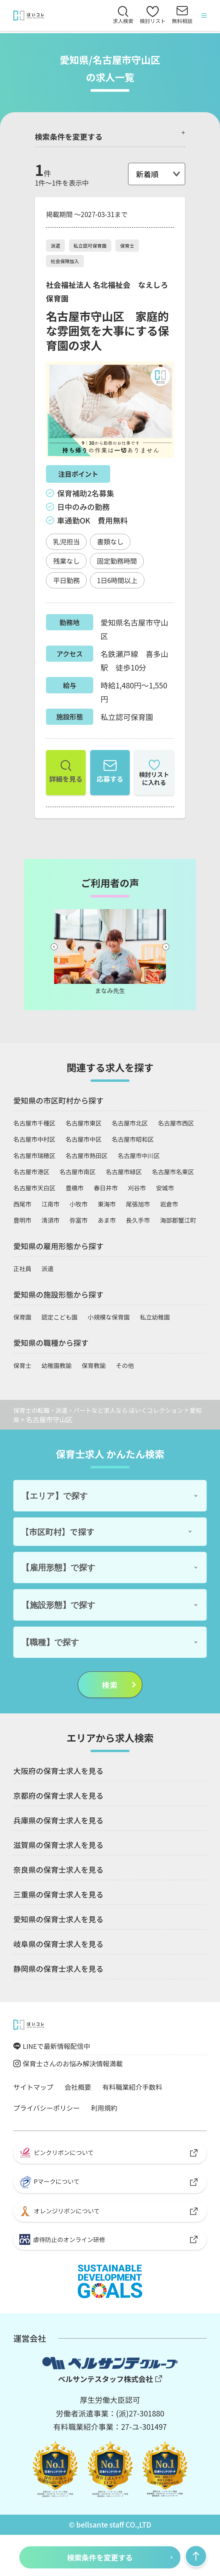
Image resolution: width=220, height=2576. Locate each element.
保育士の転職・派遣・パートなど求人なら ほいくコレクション (107, 1435)
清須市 (180, 1229)
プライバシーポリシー (50, 2137)
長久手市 (86, 1245)
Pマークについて (53, 2216)
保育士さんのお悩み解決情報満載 (80, 2092)
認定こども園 (63, 1342)
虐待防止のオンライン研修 (67, 2278)
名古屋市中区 (140, 1148)
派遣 (56, 245)
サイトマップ (35, 2116)
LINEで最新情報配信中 (62, 2072)
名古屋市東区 (90, 1132)
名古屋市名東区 (86, 1197)
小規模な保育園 (116, 1342)
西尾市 (150, 1213)
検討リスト (147, 17)
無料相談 (180, 22)
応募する (110, 784)
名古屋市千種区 (36, 1132)
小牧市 (23, 1229)
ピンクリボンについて (61, 2183)
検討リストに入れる (154, 784)
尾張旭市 (86, 1229)
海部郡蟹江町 (130, 1245)
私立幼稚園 (166, 1342)
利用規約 (114, 2137)
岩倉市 (120, 1229)
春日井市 (56, 1213)
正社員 (23, 1293)
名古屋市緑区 (33, 1197)
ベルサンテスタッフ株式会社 (105, 2419)
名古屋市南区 (140, 1180)
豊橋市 (23, 1213)
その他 (134, 1390)
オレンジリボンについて (64, 2247)
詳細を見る (66, 784)
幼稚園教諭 (60, 1390)
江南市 (180, 1213)
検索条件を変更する (100, 2557)
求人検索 (115, 22)
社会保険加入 (66, 262)
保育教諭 (100, 1390)
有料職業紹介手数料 (145, 2116)
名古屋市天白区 (143, 1197)
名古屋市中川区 (36, 1180)
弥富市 (23, 1245)
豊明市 (150, 1229)
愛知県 (23, 1445)
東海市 (53, 1229)
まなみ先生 (110, 999)
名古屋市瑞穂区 (93, 1164)
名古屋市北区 (140, 1132)
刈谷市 (90, 1213)
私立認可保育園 (94, 245)
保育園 (23, 1342)
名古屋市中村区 (86, 1148)
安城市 (120, 1213)
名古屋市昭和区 (36, 1164)
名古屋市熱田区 (150, 1164)
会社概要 (85, 2116)
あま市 (53, 1245)
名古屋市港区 (90, 1180)
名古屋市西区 (33, 1148)
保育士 (135, 245)
